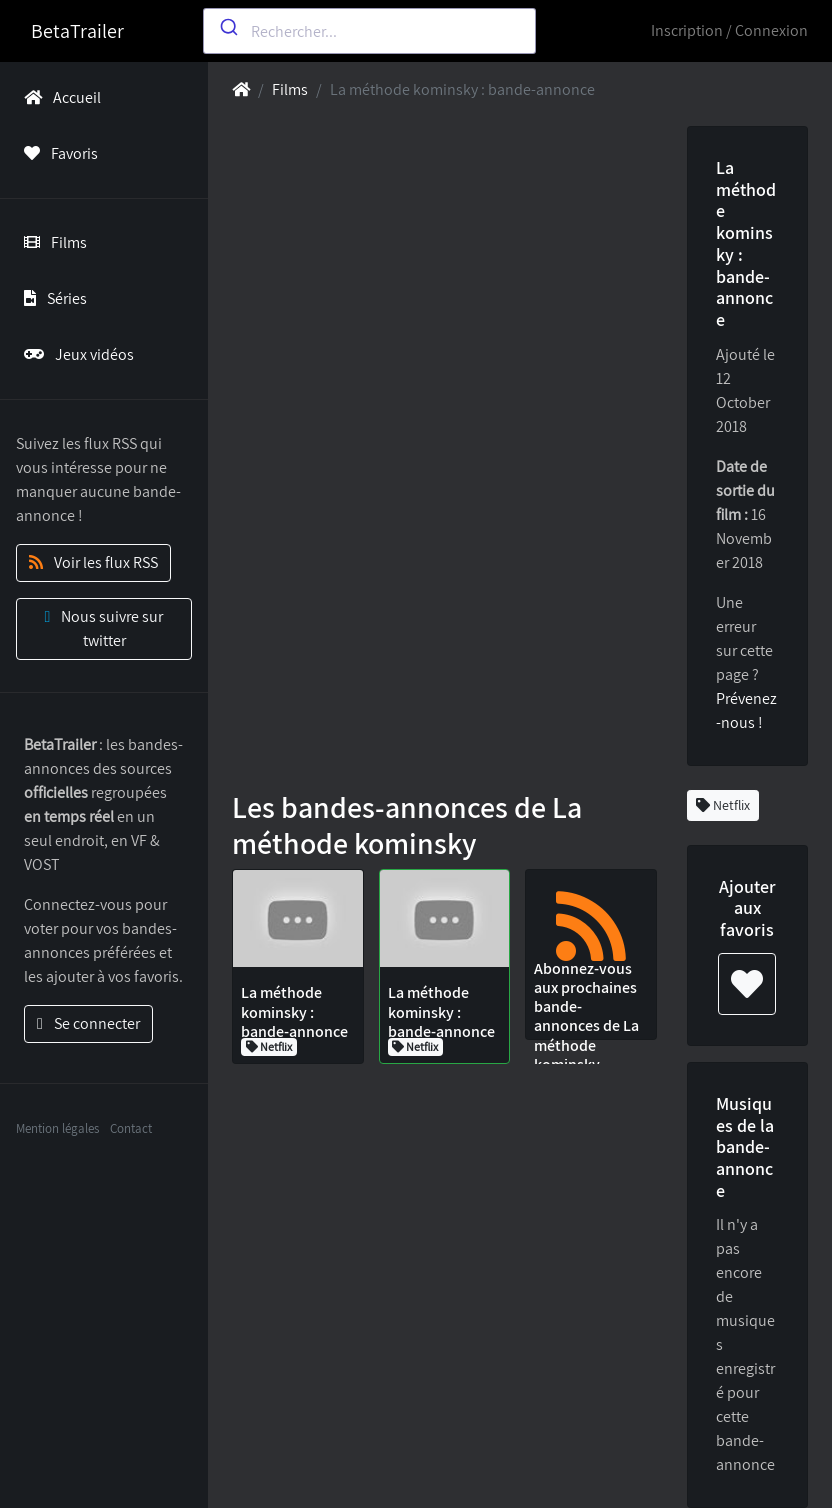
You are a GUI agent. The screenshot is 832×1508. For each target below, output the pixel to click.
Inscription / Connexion (729, 30)
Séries (51, 298)
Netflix (723, 805)
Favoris (57, 153)
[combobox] (369, 31)
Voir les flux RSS (93, 562)
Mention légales (57, 1128)
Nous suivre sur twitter (104, 628)
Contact (131, 1128)
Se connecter (88, 1023)
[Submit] (227, 27)
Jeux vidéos (75, 354)
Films (51, 242)
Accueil (58, 97)
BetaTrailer (77, 31)
